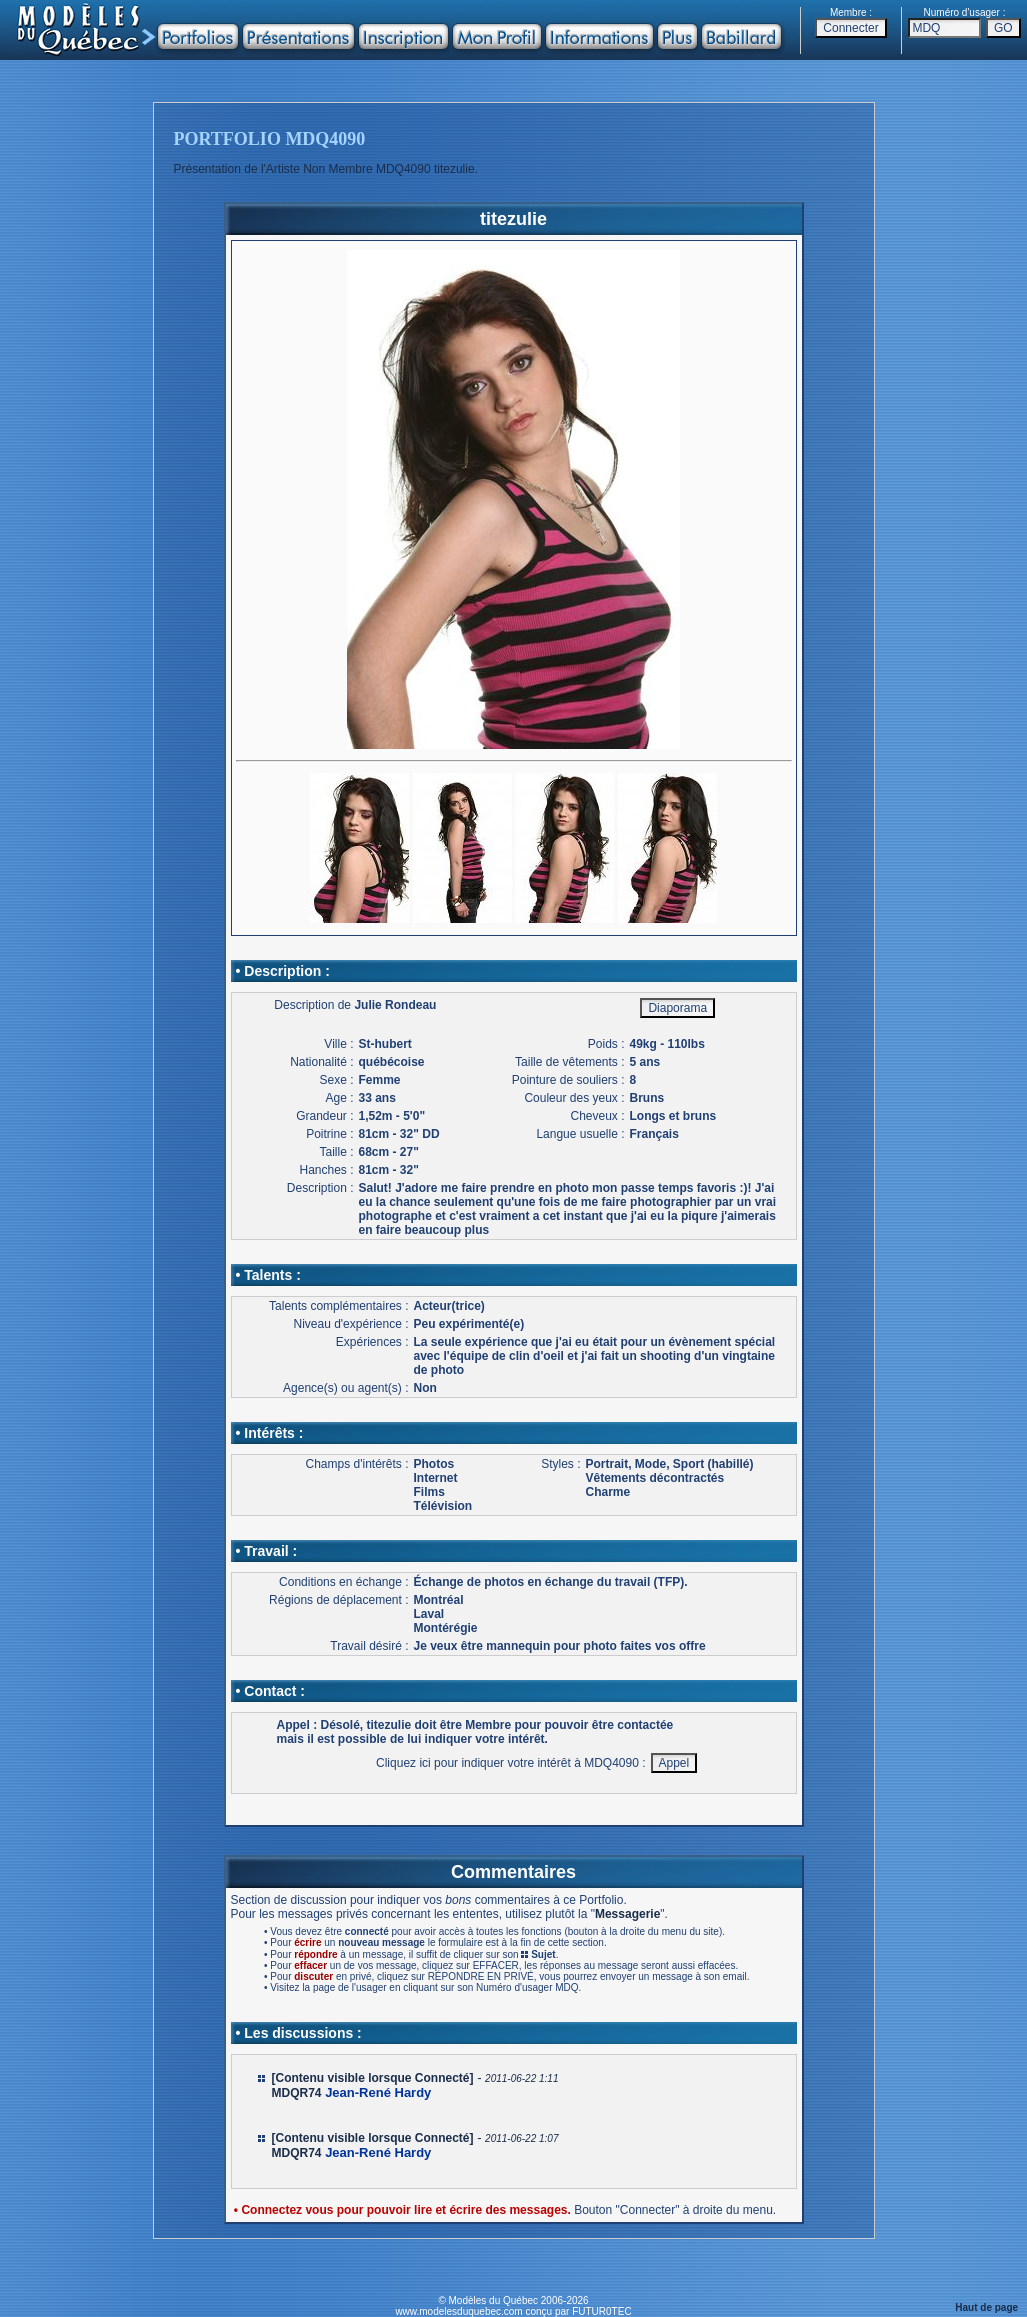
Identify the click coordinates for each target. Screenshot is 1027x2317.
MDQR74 (297, 2093)
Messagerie (627, 1914)
